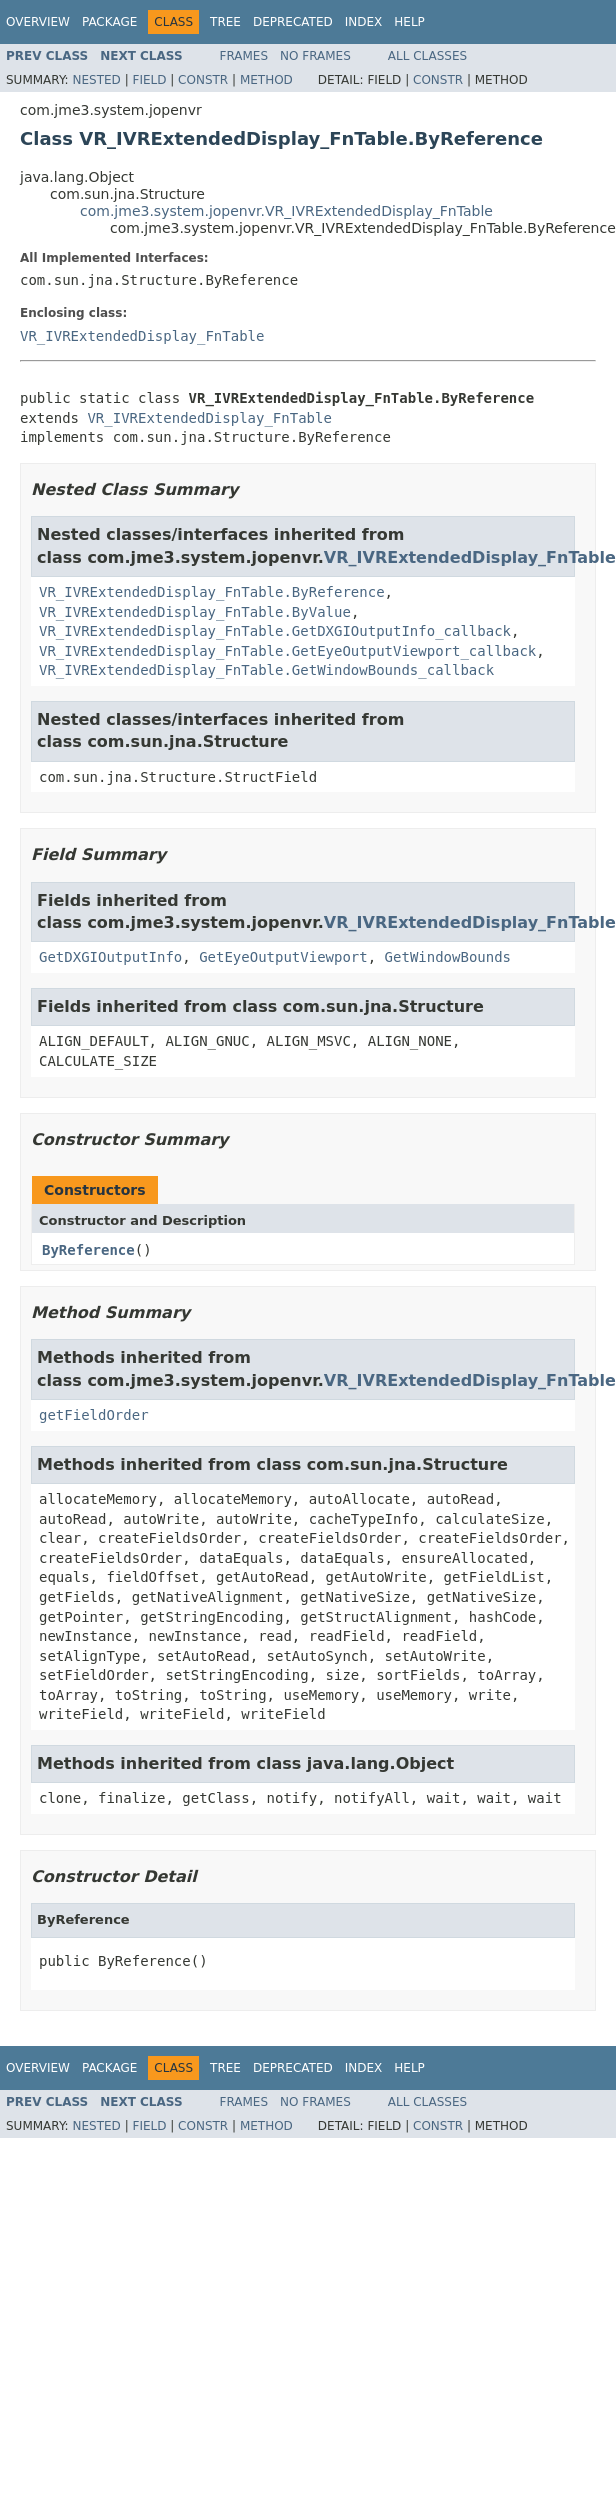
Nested (96, 80)
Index (364, 22)
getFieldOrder (94, 1415)
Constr (203, 80)
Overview (38, 22)
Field (149, 80)
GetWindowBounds (448, 957)
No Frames (315, 56)
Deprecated (293, 22)
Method (266, 80)
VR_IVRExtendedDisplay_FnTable (142, 336)
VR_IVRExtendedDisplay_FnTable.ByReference (212, 592)
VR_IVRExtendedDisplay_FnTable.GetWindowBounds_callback (266, 670)
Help (409, 22)
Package (109, 22)
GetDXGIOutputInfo (110, 957)
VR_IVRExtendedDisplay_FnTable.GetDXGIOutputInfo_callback (275, 631)
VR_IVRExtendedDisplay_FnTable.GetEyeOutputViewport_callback (287, 651)
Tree (225, 22)
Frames (244, 56)
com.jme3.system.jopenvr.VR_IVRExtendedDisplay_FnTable (286, 211)
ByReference (88, 1250)
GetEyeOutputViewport (283, 957)
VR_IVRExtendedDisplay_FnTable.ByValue (195, 612)
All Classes (427, 56)
